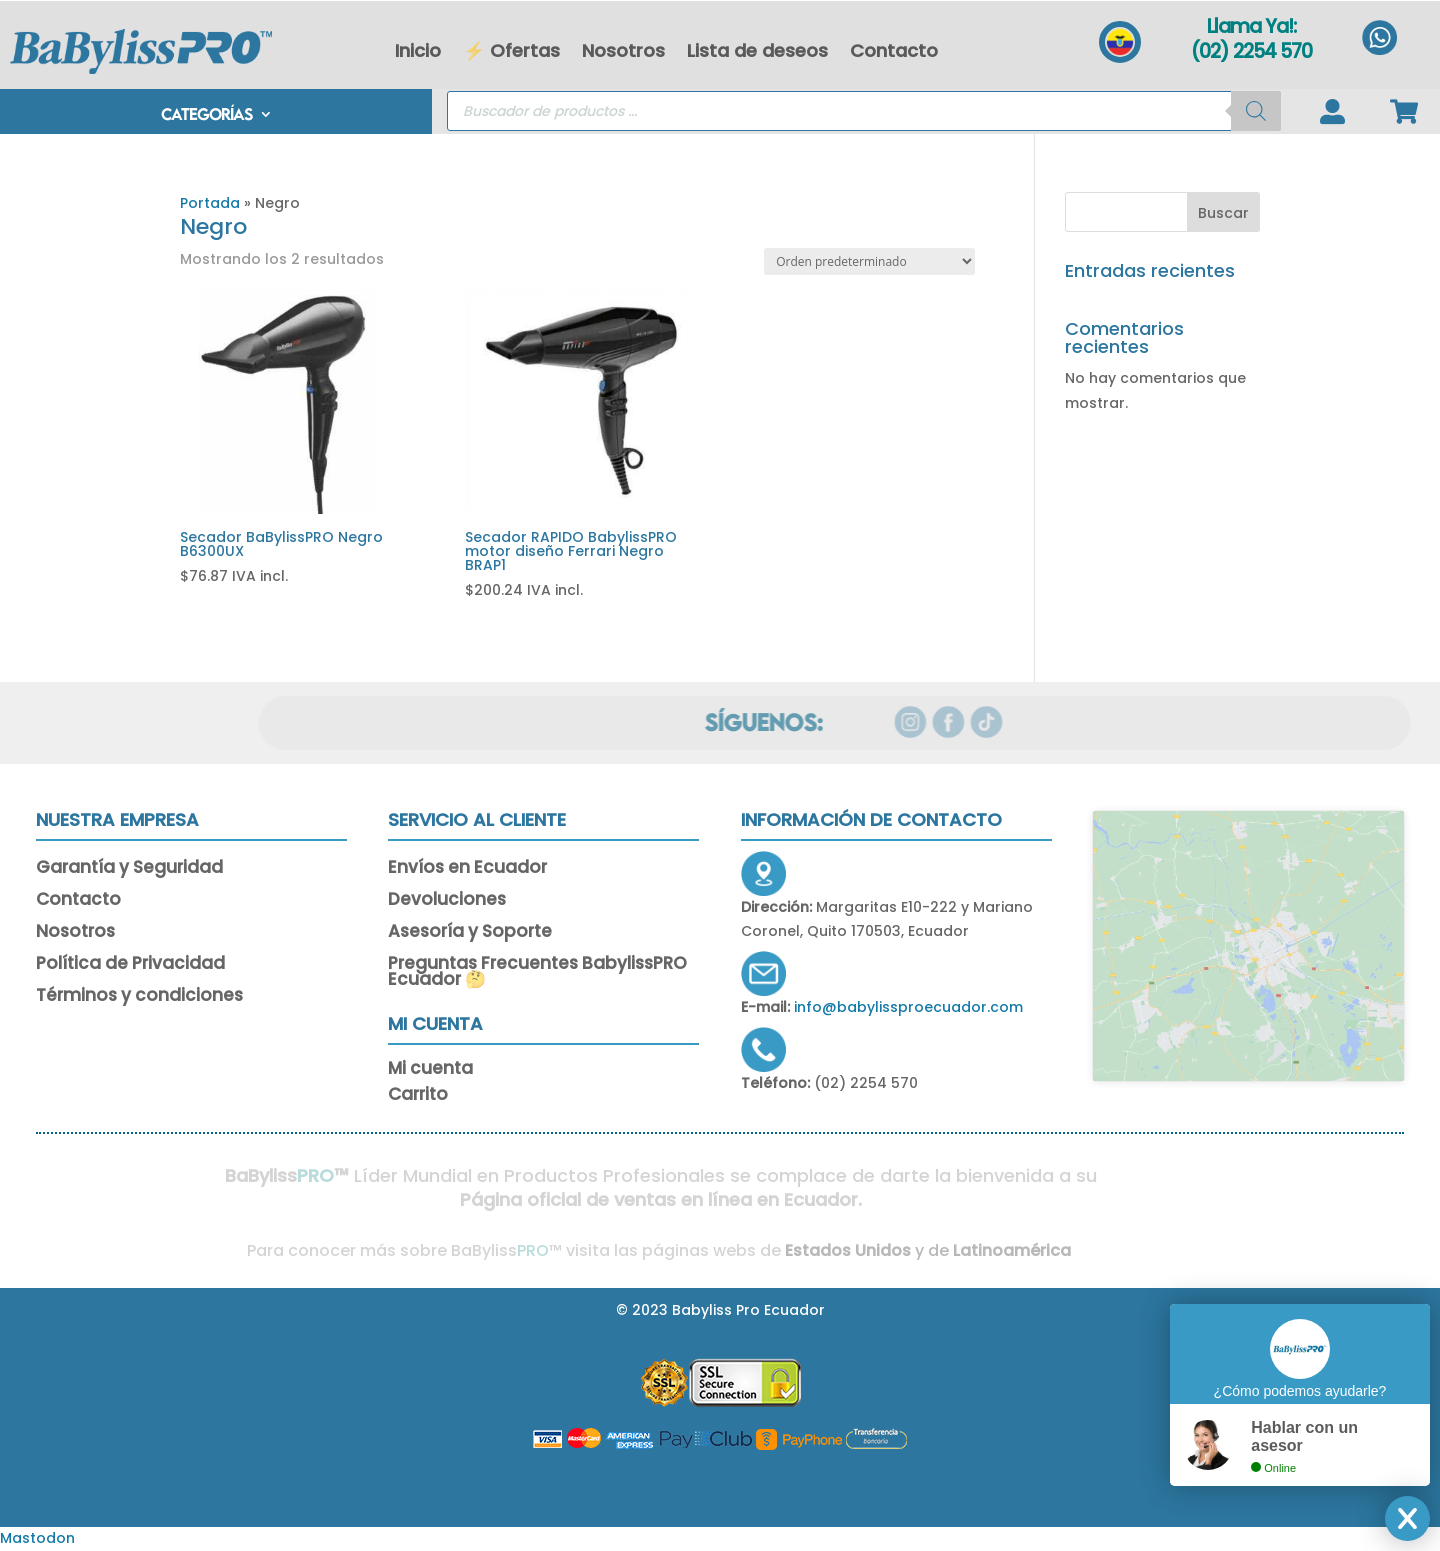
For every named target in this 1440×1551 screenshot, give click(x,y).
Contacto (894, 50)
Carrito (418, 1097)
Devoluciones (447, 901)
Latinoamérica (995, 1250)
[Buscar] (1256, 111)
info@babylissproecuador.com (908, 1007)
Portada (210, 203)
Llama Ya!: (1251, 26)
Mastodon (37, 1538)
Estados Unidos (829, 1250)
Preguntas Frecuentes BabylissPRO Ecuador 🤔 (537, 973)
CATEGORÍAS (206, 115)
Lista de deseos (757, 50)
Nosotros (623, 50)
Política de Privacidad (130, 965)
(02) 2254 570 (1251, 51)
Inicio (418, 50)
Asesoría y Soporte (470, 933)
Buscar (1223, 213)
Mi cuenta (430, 1071)
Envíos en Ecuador (467, 869)
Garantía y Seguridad (129, 869)
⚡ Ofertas (511, 50)
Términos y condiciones (139, 997)
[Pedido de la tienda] (869, 261)
